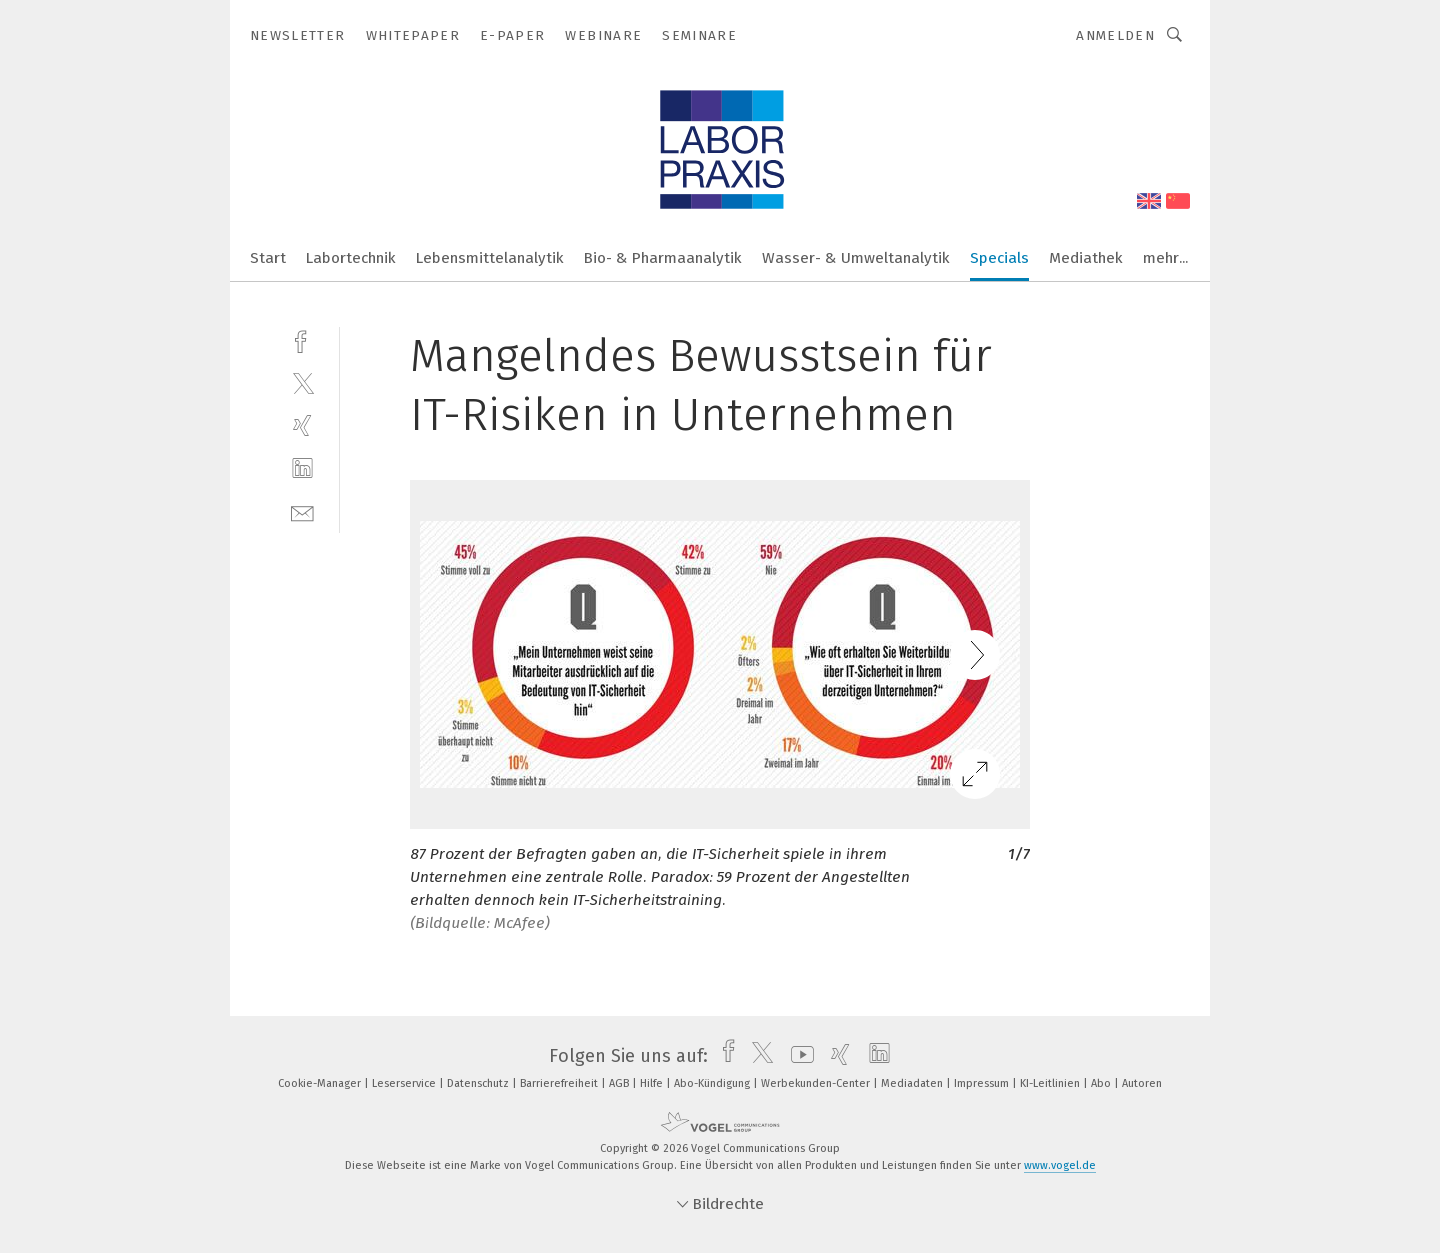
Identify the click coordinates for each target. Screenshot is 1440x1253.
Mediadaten (913, 1083)
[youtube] (797, 1056)
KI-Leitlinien (1051, 1083)
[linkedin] (302, 468)
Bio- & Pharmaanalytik (663, 258)
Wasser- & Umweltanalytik (856, 258)
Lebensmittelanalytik (490, 258)
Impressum (983, 1083)
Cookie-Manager (321, 1083)
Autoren (1142, 1083)
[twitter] (302, 382)
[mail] (302, 511)
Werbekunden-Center (817, 1083)
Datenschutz (479, 1083)
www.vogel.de (1060, 1165)
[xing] (302, 425)
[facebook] (302, 339)
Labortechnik (351, 258)
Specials (999, 258)
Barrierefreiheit (560, 1083)
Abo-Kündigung (713, 1083)
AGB (620, 1083)
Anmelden (1115, 35)
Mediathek (1086, 258)
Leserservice (405, 1083)
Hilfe (653, 1083)
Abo (1102, 1083)
